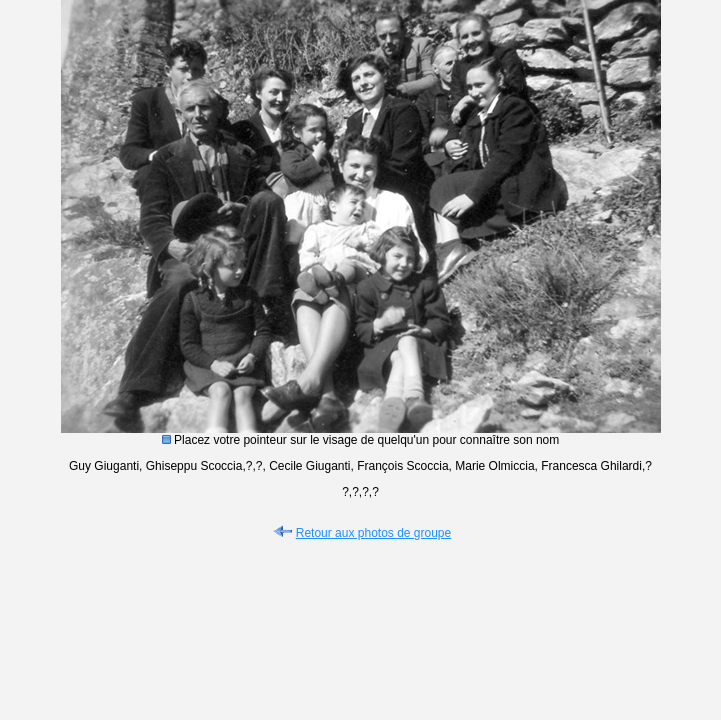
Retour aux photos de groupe (360, 533)
